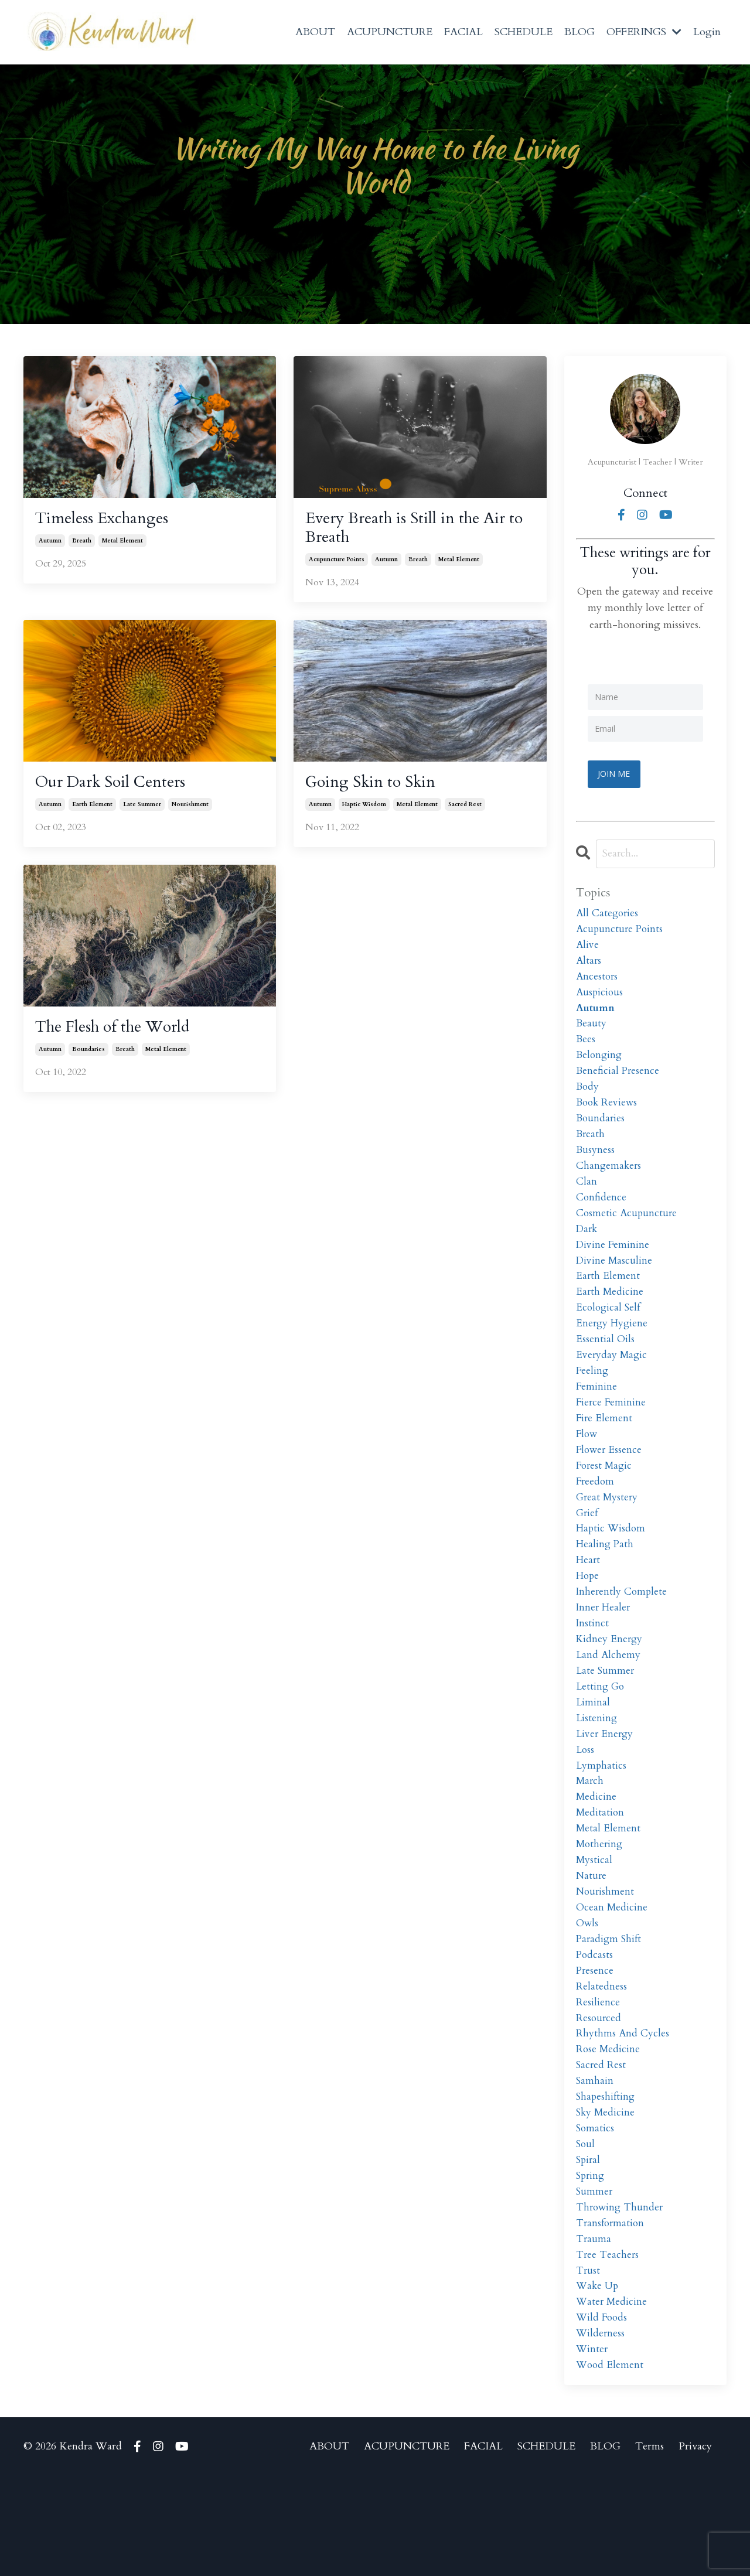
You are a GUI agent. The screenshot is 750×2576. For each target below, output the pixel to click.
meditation (601, 1874)
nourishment (190, 812)
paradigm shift (610, 2009)
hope (588, 1621)
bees (586, 1047)
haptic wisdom (364, 812)
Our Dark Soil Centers (119, 789)
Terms (649, 2546)
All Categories (608, 913)
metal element (122, 544)
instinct (592, 1672)
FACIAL (463, 32)
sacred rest (465, 812)
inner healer (604, 1655)
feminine (597, 1419)
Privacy (695, 2546)
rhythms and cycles (623, 2111)
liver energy (605, 1790)
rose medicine (609, 2127)
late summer (142, 812)
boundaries (88, 1059)
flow (587, 1469)
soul (586, 2229)
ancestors (597, 980)
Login (707, 32)
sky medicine (606, 2195)
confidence (601, 1216)
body (588, 1098)
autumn (50, 544)
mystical (594, 1925)
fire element (604, 1452)
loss (585, 1807)
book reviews (608, 1115)
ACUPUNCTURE (389, 32)
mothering (600, 1908)
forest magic (605, 1503)
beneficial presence (618, 1081)
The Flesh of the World (122, 1036)
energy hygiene (613, 1352)
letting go (601, 1739)
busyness (595, 1166)
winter (592, 2448)
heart (588, 1605)
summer (594, 2279)
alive (587, 947)
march (590, 1841)
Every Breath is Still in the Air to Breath (417, 531)
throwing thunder (621, 2296)
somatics (595, 2212)
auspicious (600, 997)
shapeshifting (606, 2178)
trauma (594, 2330)
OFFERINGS (643, 32)
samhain (595, 2161)
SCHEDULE (524, 32)
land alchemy (609, 1705)
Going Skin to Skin (377, 789)
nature (592, 1942)
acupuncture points (336, 565)
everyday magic (612, 1385)
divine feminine (613, 1267)
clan (586, 1199)
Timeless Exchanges (109, 520)
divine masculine (615, 1284)
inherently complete (622, 1638)
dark (587, 1250)
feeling (592, 1402)
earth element (92, 812)
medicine (597, 1858)
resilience (598, 2077)
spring (591, 2263)
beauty (591, 1031)
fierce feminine (611, 1436)
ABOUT (315, 32)
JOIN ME (615, 773)
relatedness (601, 2060)
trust (588, 2363)
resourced (599, 2094)
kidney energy (610, 1689)
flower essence (610, 1486)
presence (595, 2043)
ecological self (609, 1335)
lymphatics (602, 1824)
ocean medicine (612, 1975)
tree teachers (608, 2347)
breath (81, 544)
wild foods (602, 2414)
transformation (611, 2313)
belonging (600, 1064)
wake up (598, 2380)
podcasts (595, 2026)
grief (587, 1554)
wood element (610, 2465)
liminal (593, 1756)
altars (589, 963)
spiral (589, 2246)
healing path (605, 1588)
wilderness (601, 2431)
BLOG (579, 32)
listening (597, 1773)
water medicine (612, 2397)
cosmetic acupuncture (627, 1233)
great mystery (608, 1537)
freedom (596, 1520)
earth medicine (610, 1318)
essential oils (605, 1368)
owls (587, 1992)
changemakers (609, 1183)
